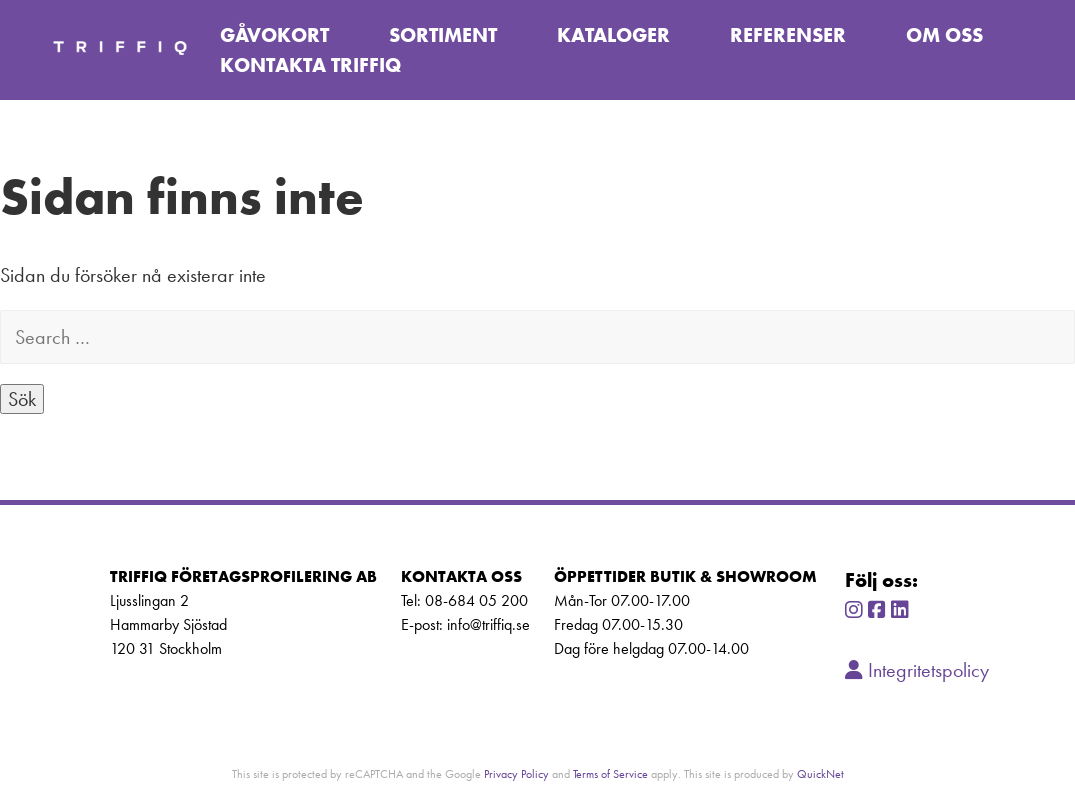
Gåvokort (274, 35)
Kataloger (613, 35)
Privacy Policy (516, 773)
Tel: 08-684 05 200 (464, 600)
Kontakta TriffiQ (310, 65)
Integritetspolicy (917, 670)
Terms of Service (610, 773)
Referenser (788, 35)
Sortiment (443, 35)
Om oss (944, 35)
